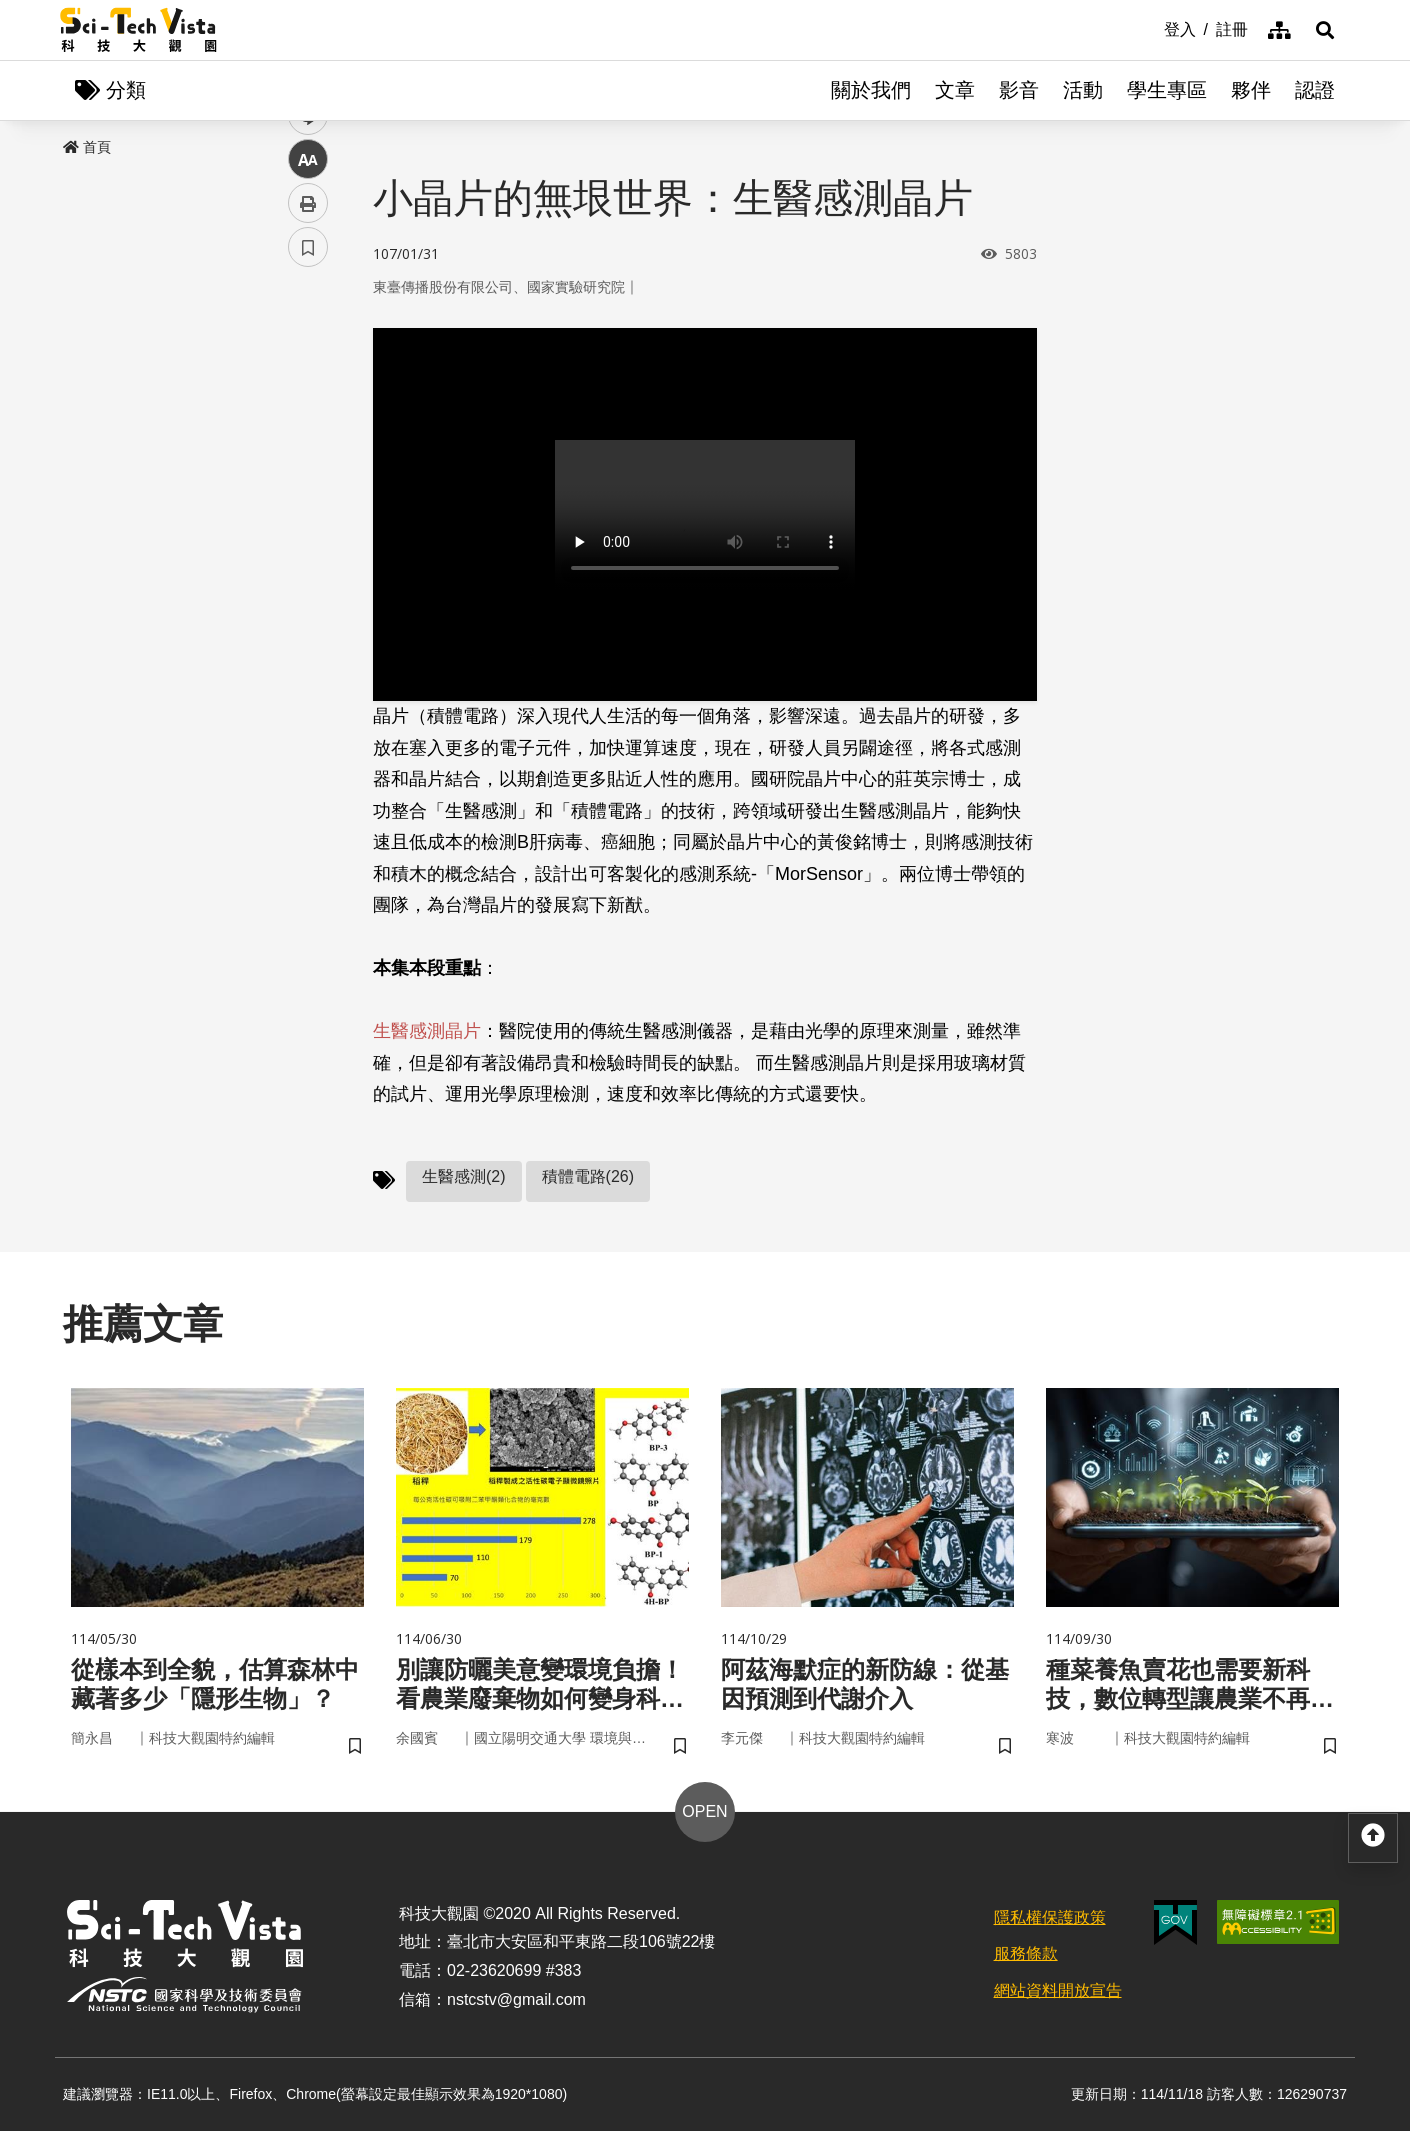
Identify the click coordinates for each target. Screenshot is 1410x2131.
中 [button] (308, 514)
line (301, 470)
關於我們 (871, 90)
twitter (308, 426)
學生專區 (1167, 90)
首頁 (87, 147)
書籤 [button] (308, 602)
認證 (1315, 90)
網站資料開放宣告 (1058, 1990)
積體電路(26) (588, 1176)
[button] (1325, 30)
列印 (308, 558)
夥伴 (1251, 90)
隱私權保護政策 (1050, 1917)
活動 (1083, 90)
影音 (1019, 90)
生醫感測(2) (464, 1176)
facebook (308, 382)
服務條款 (1026, 1953)
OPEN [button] (704, 1811)
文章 (955, 90)
